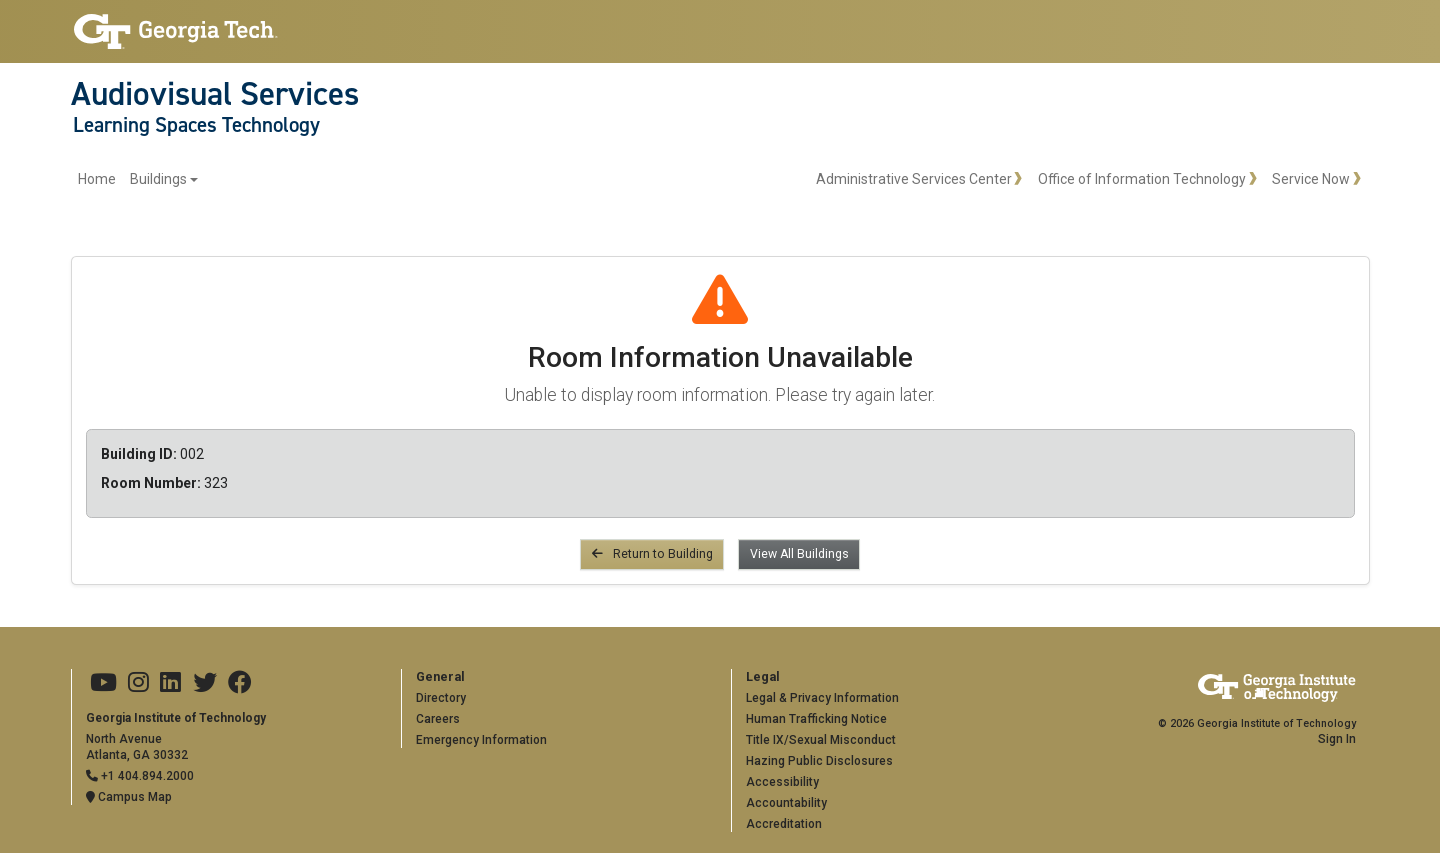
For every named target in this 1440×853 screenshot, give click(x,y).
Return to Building (652, 554)
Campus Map (129, 797)
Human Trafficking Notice (816, 719)
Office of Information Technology (1142, 179)
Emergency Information (481, 740)
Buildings (158, 179)
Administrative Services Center (914, 179)
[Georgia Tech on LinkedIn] (170, 683)
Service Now (1311, 179)
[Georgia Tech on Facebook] (240, 683)
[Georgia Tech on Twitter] (205, 683)
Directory (441, 698)
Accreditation (784, 824)
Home (97, 179)
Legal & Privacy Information (822, 698)
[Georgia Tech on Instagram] (138, 683)
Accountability (786, 803)
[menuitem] (138, 179)
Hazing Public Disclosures (819, 761)
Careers (438, 719)
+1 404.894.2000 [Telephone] (140, 776)
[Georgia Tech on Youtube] (103, 683)
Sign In (1337, 739)
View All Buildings (799, 554)
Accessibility (782, 782)
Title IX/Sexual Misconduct (821, 740)
